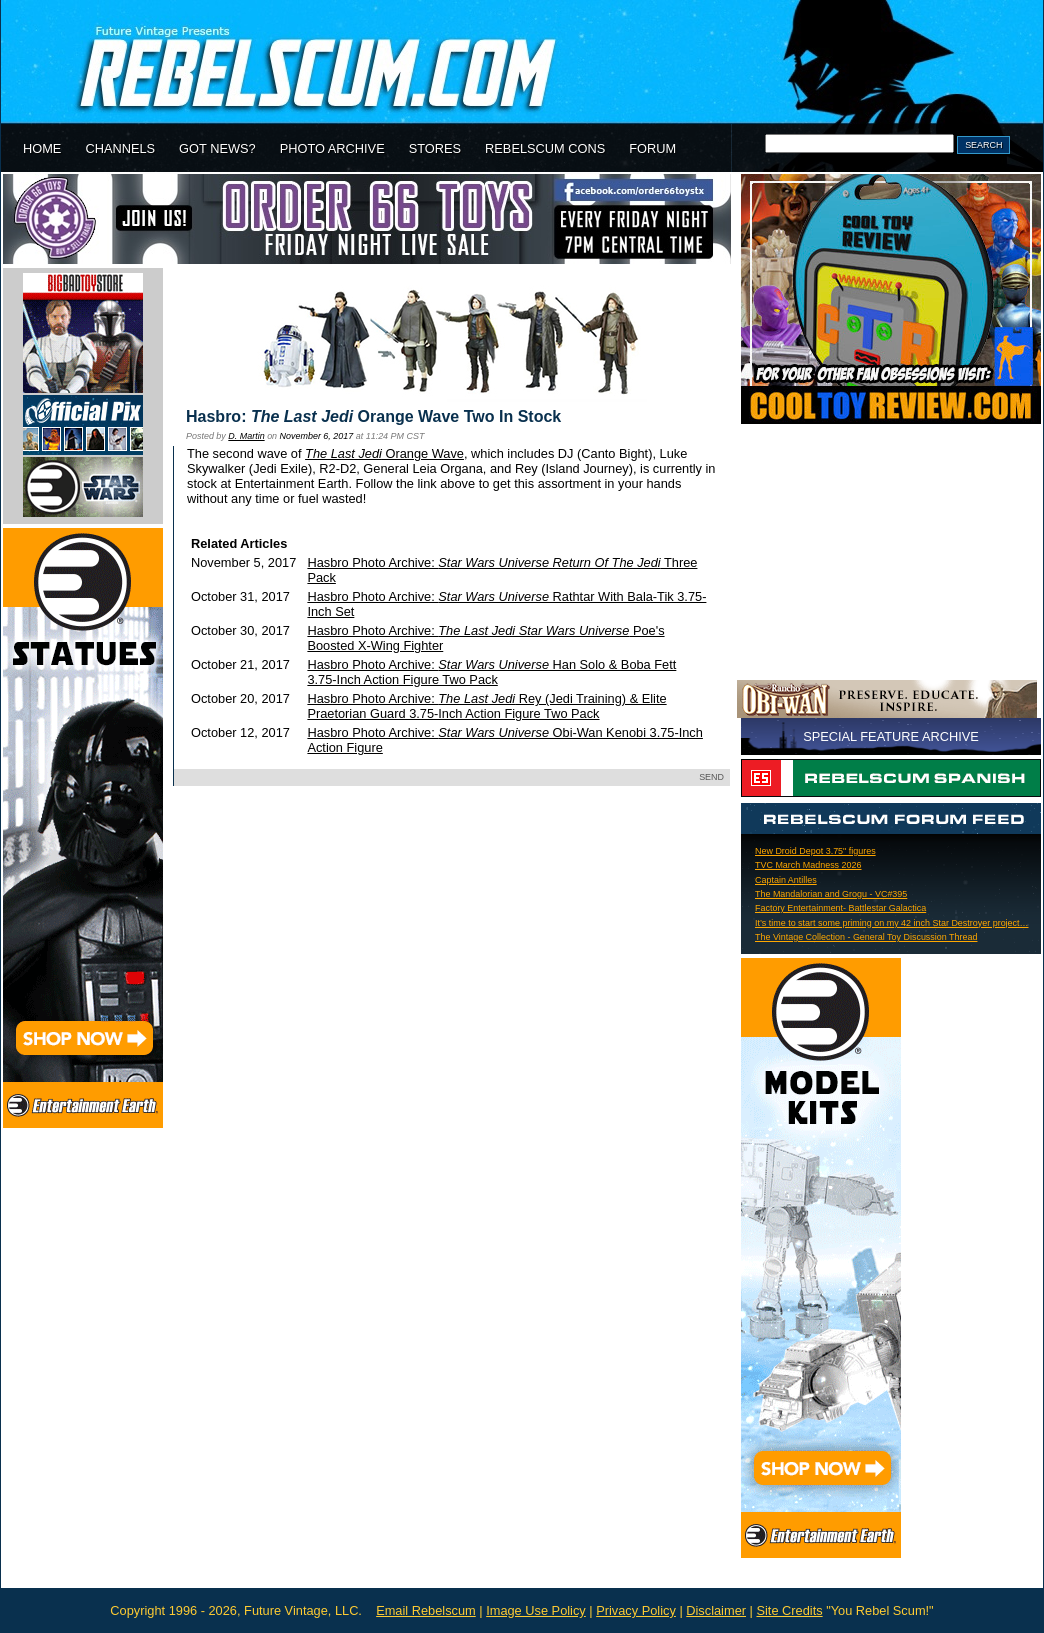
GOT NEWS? (217, 148)
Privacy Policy (636, 1610)
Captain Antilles (786, 880)
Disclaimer (716, 1610)
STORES (435, 148)
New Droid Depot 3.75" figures (815, 851)
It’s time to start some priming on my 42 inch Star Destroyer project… (892, 923)
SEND (711, 777)
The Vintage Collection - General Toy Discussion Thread (866, 937)
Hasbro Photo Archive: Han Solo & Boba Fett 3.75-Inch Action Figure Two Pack (491, 672)
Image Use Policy (536, 1610)
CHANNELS (120, 148)
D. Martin (246, 436)
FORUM (652, 148)
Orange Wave (384, 453)
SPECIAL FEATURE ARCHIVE (891, 736)
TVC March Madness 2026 (808, 865)
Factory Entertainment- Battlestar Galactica (840, 908)
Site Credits (789, 1610)
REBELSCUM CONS (545, 148)
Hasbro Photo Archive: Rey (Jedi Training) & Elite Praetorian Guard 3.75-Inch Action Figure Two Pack (486, 706)
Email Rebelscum (426, 1610)
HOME (42, 148)
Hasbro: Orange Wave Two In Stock (373, 416)
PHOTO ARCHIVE (332, 148)
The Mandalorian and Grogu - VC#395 (831, 894)
